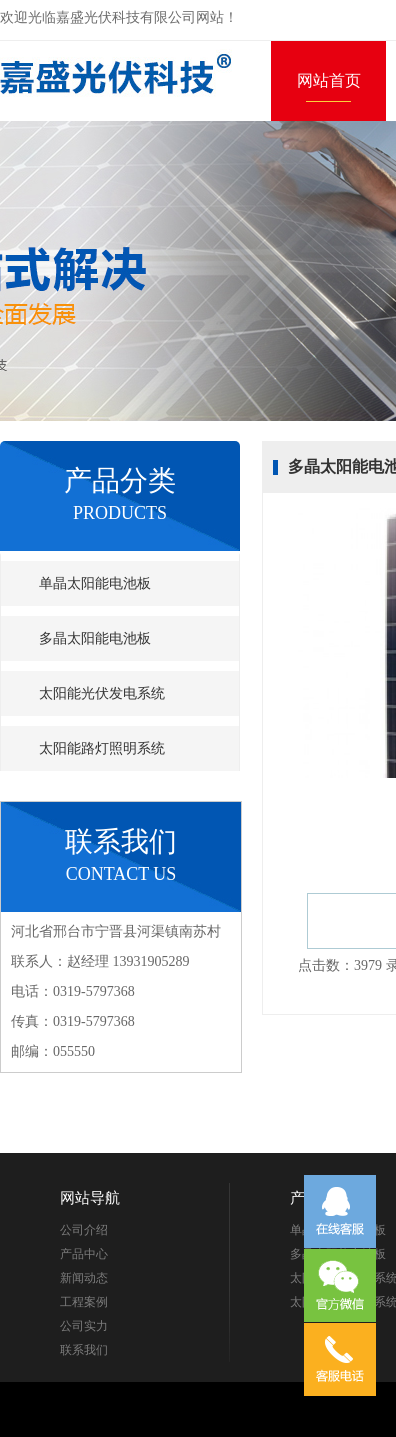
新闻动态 (84, 1278)
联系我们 (84, 1350)
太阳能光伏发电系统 (102, 693)
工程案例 (84, 1302)
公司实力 (84, 1326)
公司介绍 (84, 1230)
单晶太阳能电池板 (95, 583)
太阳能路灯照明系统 (102, 748)
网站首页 (329, 80)
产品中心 (84, 1254)
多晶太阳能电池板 (95, 638)
